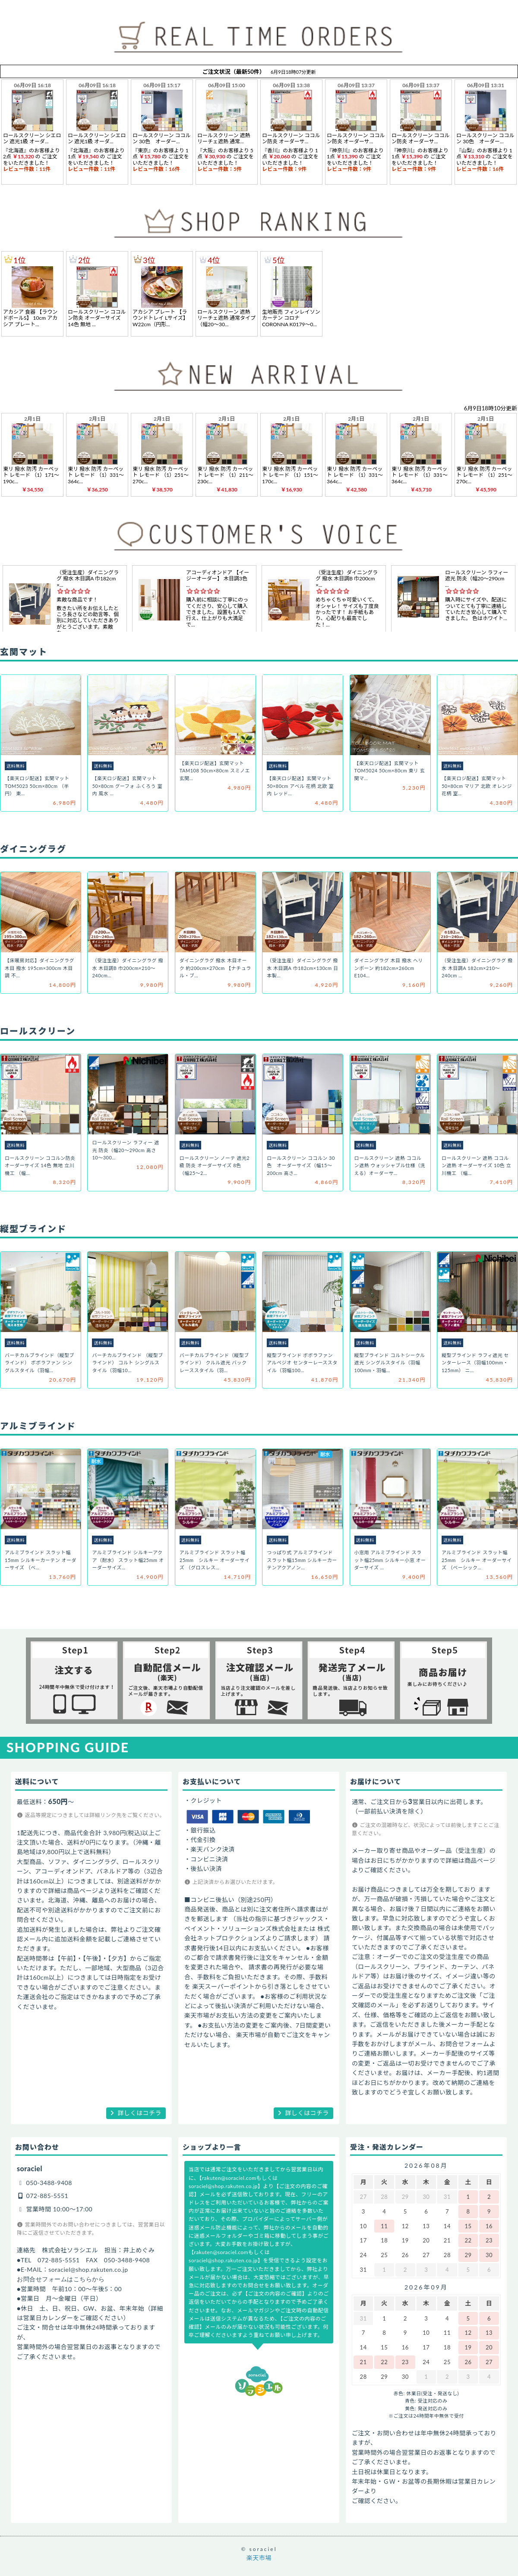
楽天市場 (259, 2557)
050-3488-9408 (49, 2182)
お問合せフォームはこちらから (60, 2279)
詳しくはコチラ (140, 2112)
